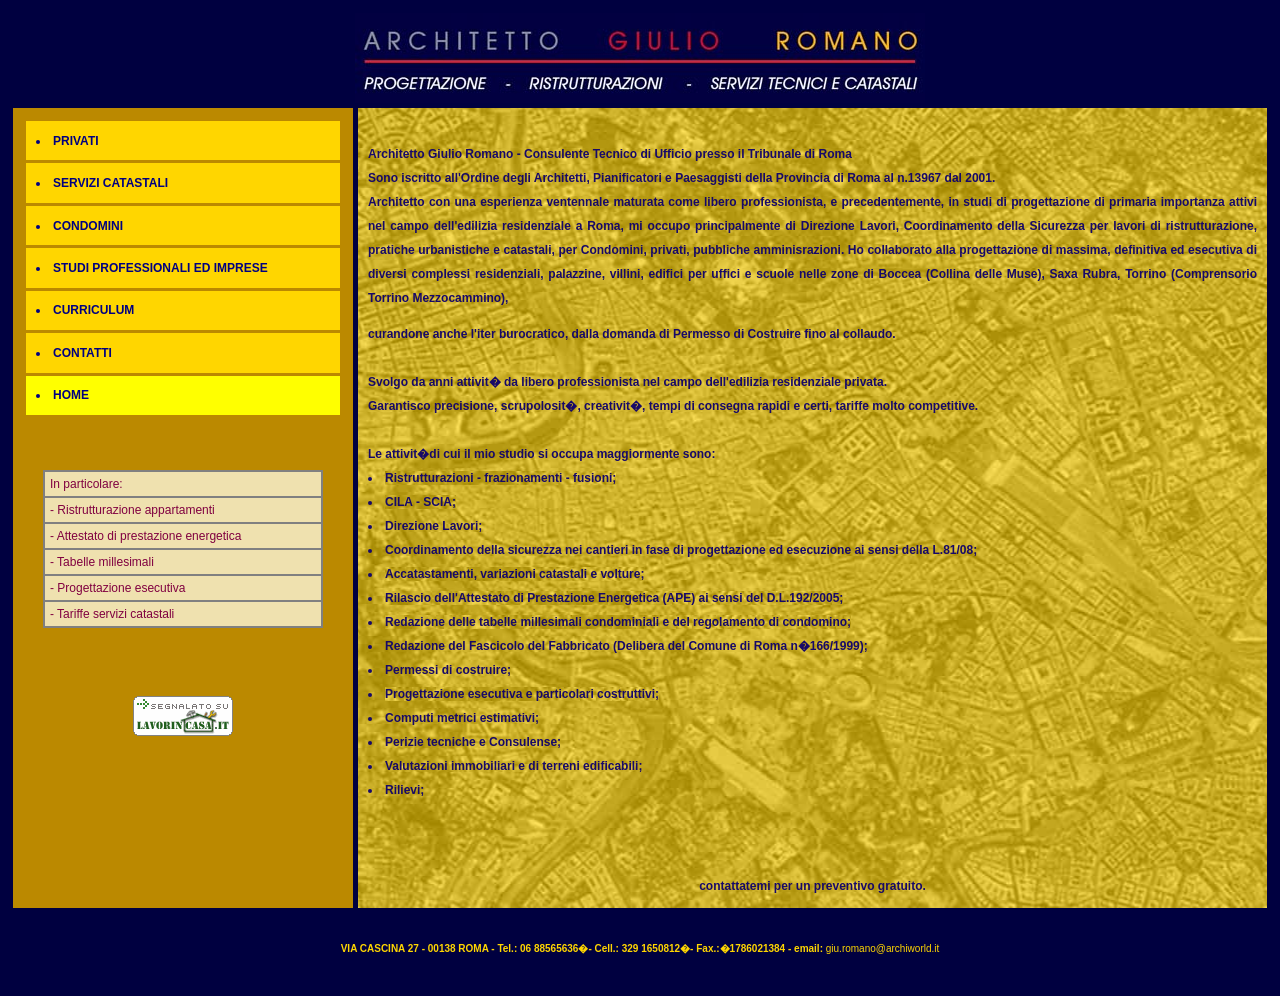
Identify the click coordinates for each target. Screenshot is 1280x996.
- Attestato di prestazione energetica (145, 536)
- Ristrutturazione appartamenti (132, 510)
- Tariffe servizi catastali (112, 614)
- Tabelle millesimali (102, 562)
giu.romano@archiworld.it (883, 948)
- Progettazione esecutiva (117, 588)
